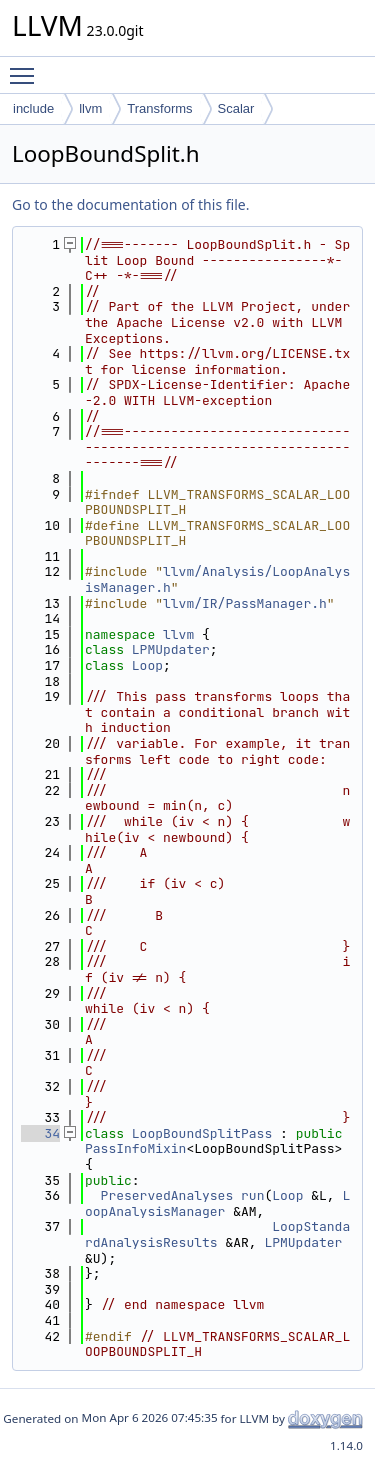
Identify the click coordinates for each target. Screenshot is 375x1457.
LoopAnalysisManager (217, 1203)
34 (40, 1133)
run (252, 1195)
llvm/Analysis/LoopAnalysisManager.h (217, 579)
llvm (90, 108)
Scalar (236, 108)
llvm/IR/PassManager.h (245, 603)
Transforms (159, 108)
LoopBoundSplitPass (202, 1133)
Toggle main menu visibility (27, 67)
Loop (147, 665)
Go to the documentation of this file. (130, 204)
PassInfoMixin (135, 1148)
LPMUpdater (171, 649)
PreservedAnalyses (167, 1195)
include (33, 108)
